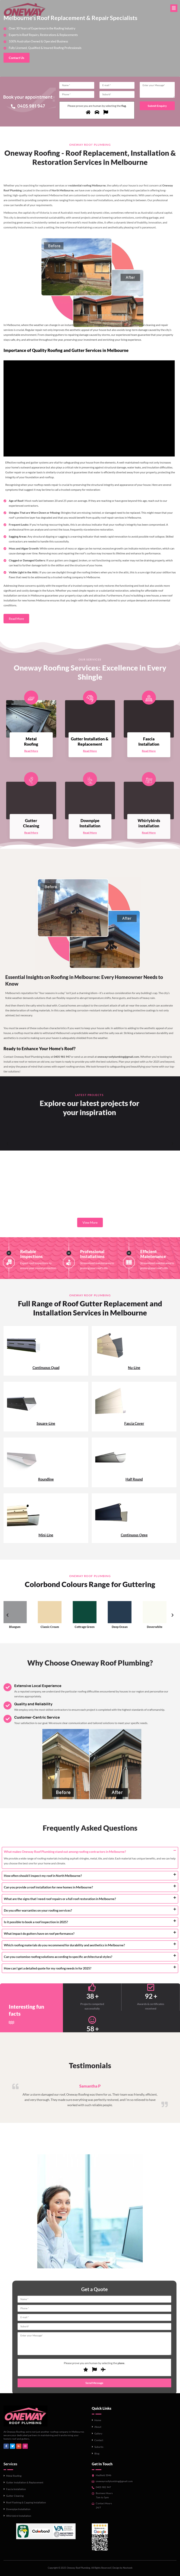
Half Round (134, 1479)
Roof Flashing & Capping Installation (26, 2502)
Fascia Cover (134, 1423)
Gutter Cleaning (15, 2495)
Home (97, 2420)
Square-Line (46, 1423)
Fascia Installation (16, 2489)
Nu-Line (134, 1367)
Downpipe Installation (18, 2509)
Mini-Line (45, 1535)
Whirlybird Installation (18, 2515)
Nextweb (127, 2567)
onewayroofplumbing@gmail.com (114, 2481)
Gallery (98, 2433)
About (97, 2426)
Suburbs (98, 2446)
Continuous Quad (46, 1367)
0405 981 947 (103, 2487)
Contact (98, 2440)
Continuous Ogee (134, 1535)
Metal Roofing (13, 2475)
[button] (173, 8)
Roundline (46, 1479)
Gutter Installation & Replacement (24, 2482)
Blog (96, 2453)
